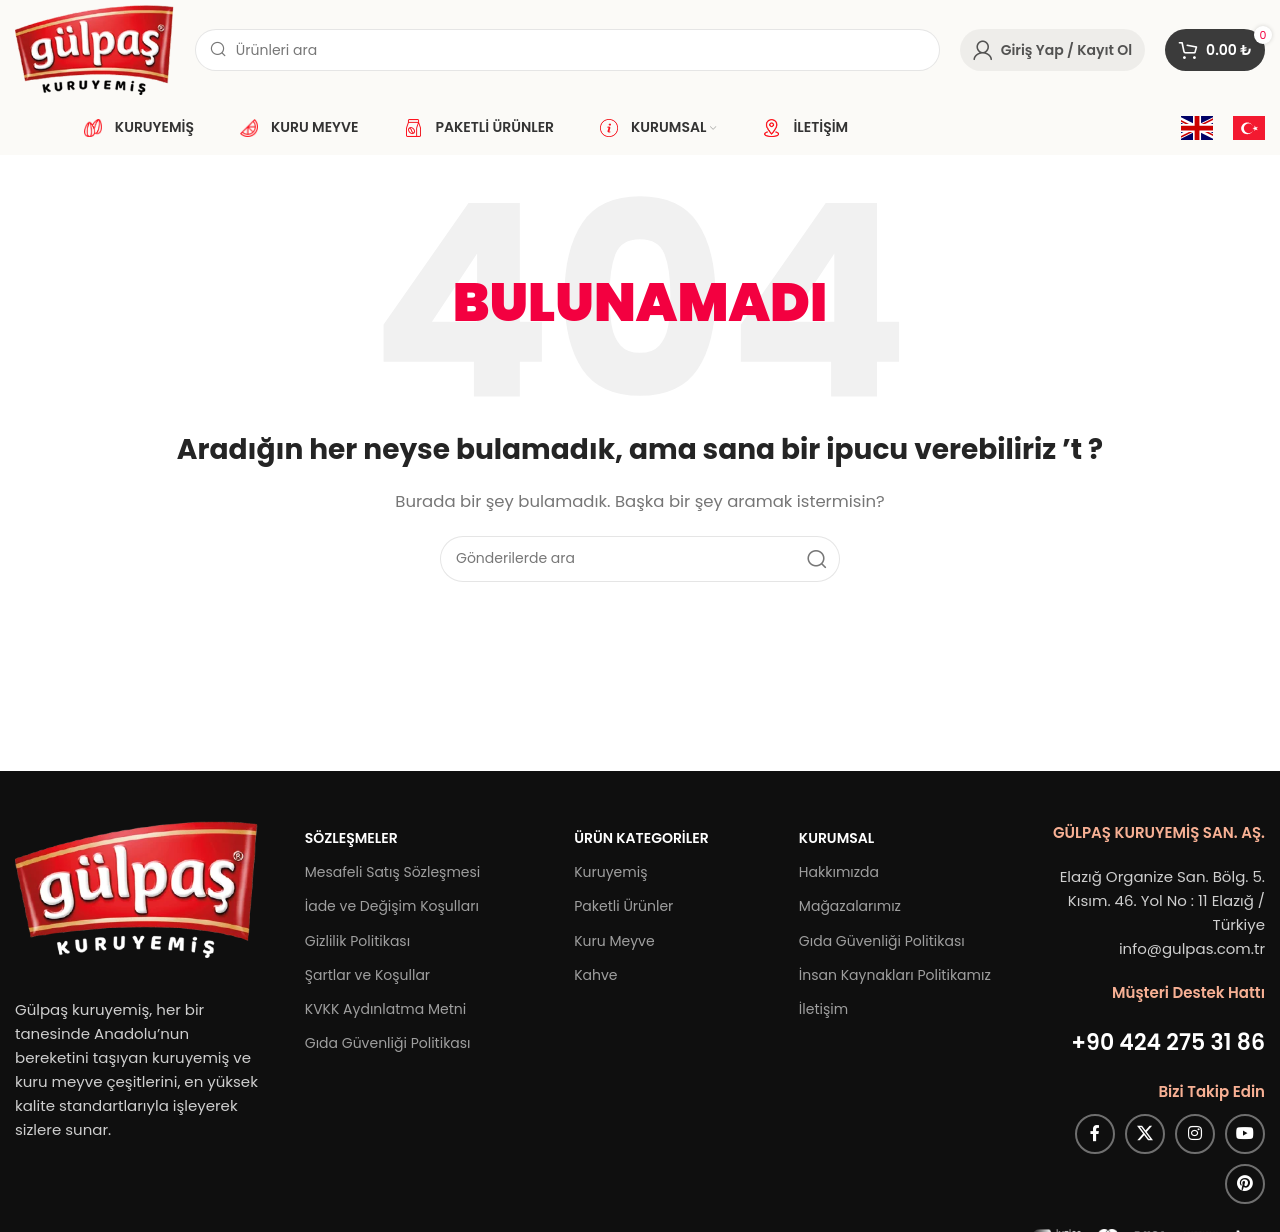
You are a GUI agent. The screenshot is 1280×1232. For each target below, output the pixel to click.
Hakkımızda (839, 872)
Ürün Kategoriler (641, 838)
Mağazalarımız (850, 906)
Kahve (595, 975)
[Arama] (567, 50)
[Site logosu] (95, 48)
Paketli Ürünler (623, 906)
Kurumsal (836, 838)
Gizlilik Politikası (357, 941)
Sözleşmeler (351, 838)
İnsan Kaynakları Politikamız (895, 975)
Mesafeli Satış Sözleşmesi (393, 872)
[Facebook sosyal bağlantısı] (1095, 1134)
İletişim (823, 1009)
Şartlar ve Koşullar (367, 975)
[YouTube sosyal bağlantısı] (1245, 1134)
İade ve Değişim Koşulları (392, 906)
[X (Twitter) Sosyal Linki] (1145, 1134)
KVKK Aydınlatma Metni (385, 1009)
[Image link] (137, 888)
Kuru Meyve (614, 941)
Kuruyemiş (610, 872)
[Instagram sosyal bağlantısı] (1195, 1134)
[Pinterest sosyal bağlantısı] (1245, 1184)
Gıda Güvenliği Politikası (388, 1043)
